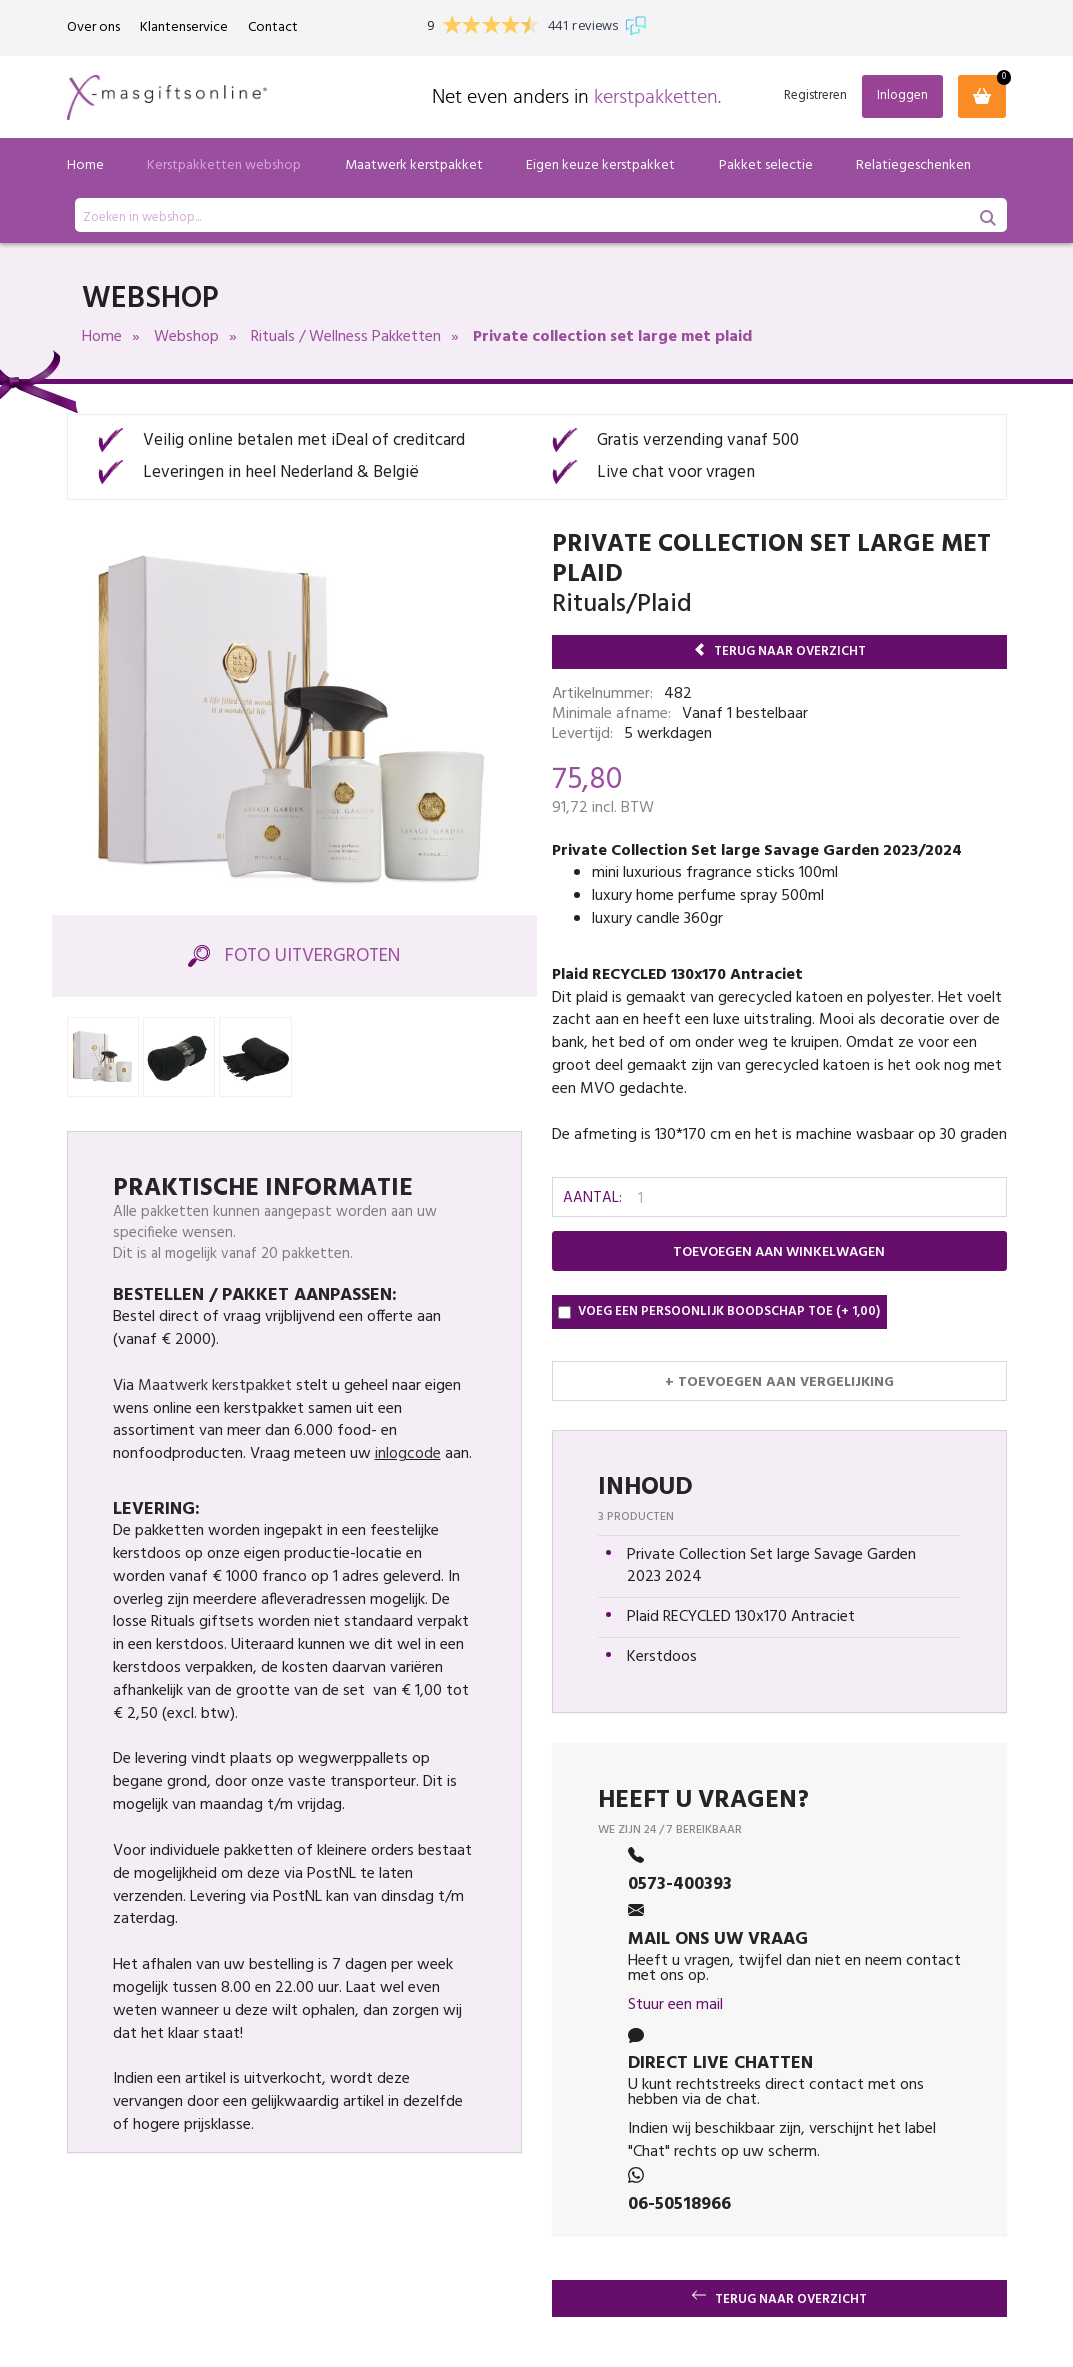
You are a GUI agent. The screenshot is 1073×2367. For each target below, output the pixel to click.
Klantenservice (184, 27)
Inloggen (902, 95)
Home (85, 165)
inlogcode (408, 1454)
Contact (273, 27)
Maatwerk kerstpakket (414, 165)
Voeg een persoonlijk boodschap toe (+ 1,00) (719, 1311)
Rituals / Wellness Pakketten (346, 337)
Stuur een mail (675, 2005)
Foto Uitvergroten (294, 956)
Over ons (93, 27)
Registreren (815, 96)
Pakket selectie (766, 165)
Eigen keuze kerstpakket (600, 165)
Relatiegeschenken (913, 165)
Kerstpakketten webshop (224, 165)
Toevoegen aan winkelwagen (779, 1252)
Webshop (186, 337)
